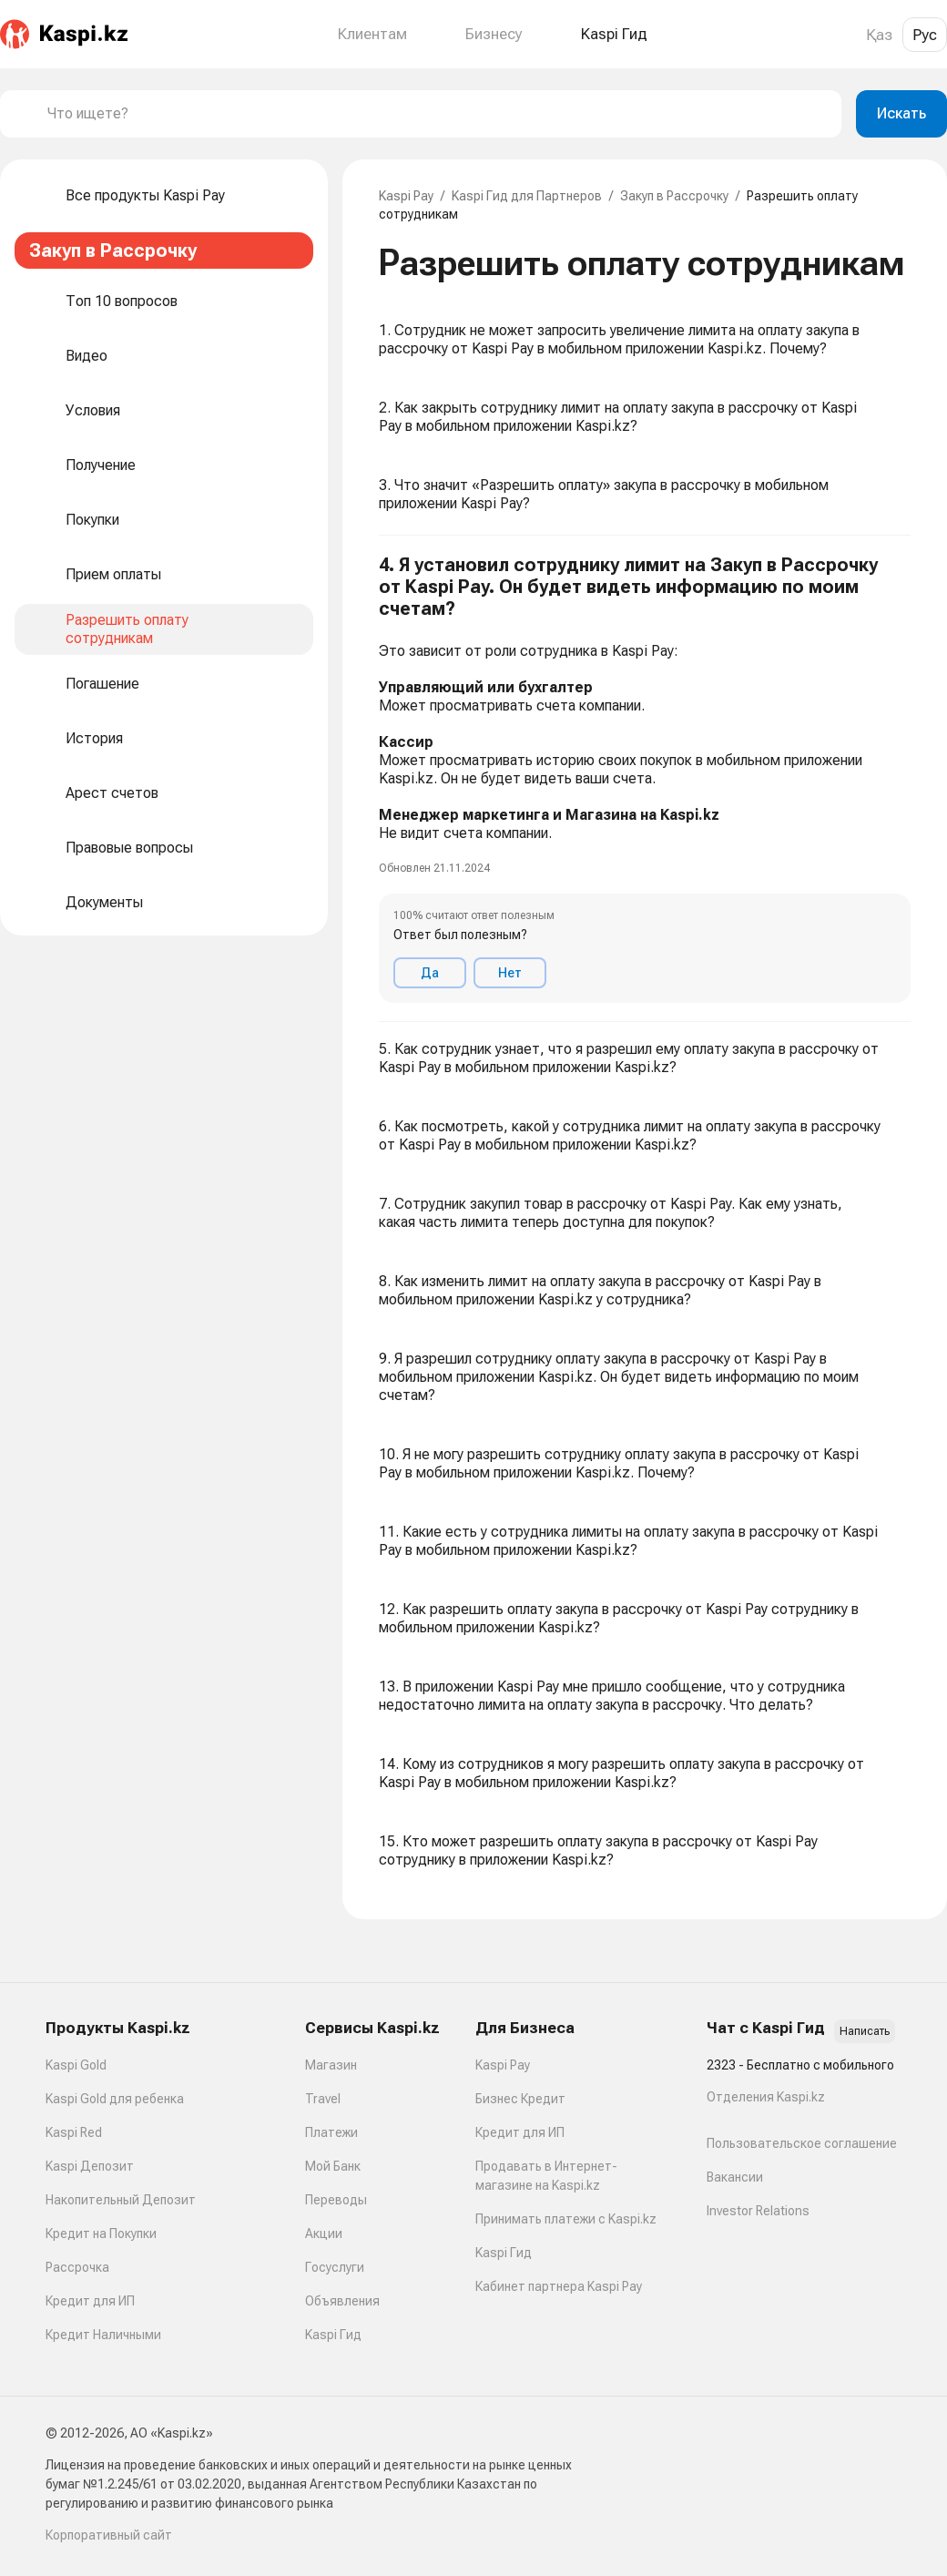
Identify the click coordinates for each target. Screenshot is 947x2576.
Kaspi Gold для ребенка (115, 2098)
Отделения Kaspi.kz (766, 2097)
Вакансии (735, 2177)
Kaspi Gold (76, 2065)
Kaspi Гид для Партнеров (527, 196)
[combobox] (437, 114)
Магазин (331, 2065)
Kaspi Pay (406, 196)
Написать (865, 2031)
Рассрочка (77, 2267)
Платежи (331, 2132)
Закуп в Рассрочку (674, 196)
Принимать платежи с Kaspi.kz (566, 2219)
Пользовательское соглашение (802, 2143)
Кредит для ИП (90, 2301)
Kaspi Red (74, 2132)
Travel (323, 2098)
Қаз (879, 35)
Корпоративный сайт (109, 2535)
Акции (323, 2233)
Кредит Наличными (103, 2334)
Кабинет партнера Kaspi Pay (558, 2286)
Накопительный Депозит (121, 2200)
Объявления (342, 2301)
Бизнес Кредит (520, 2098)
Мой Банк (333, 2166)
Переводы (336, 2200)
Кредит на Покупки (101, 2233)
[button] (645, 779)
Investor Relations (758, 2210)
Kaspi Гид (333, 2334)
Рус (924, 35)
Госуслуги (334, 2267)
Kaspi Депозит (90, 2166)
